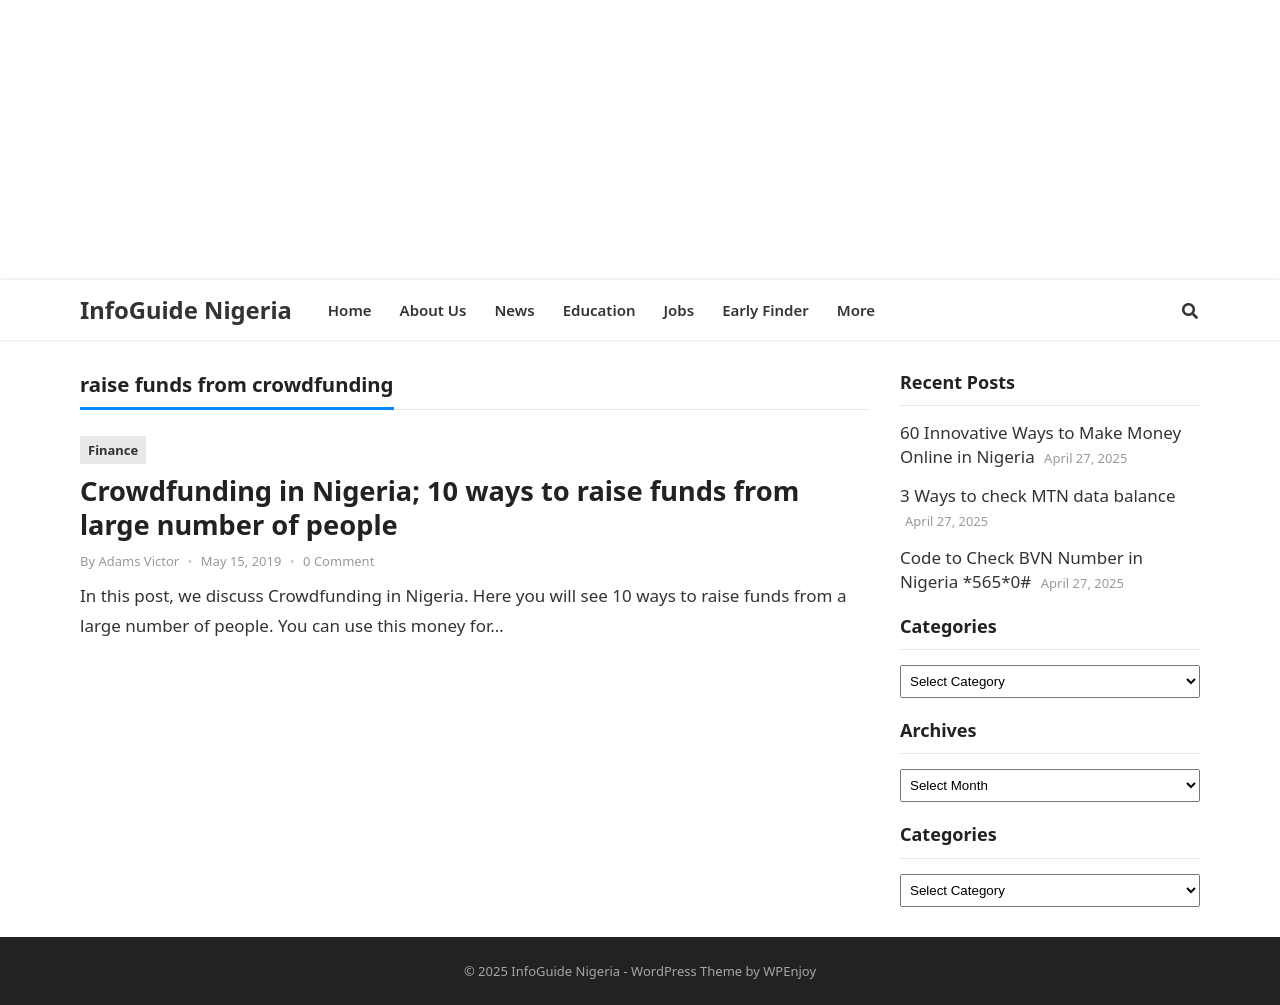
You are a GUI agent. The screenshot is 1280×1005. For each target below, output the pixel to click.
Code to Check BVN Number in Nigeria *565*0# (1021, 569)
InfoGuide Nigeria (186, 310)
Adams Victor (138, 561)
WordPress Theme (686, 971)
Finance (113, 450)
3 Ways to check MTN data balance (1038, 495)
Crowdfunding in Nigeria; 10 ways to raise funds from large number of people (439, 507)
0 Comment (338, 561)
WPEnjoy (789, 971)
